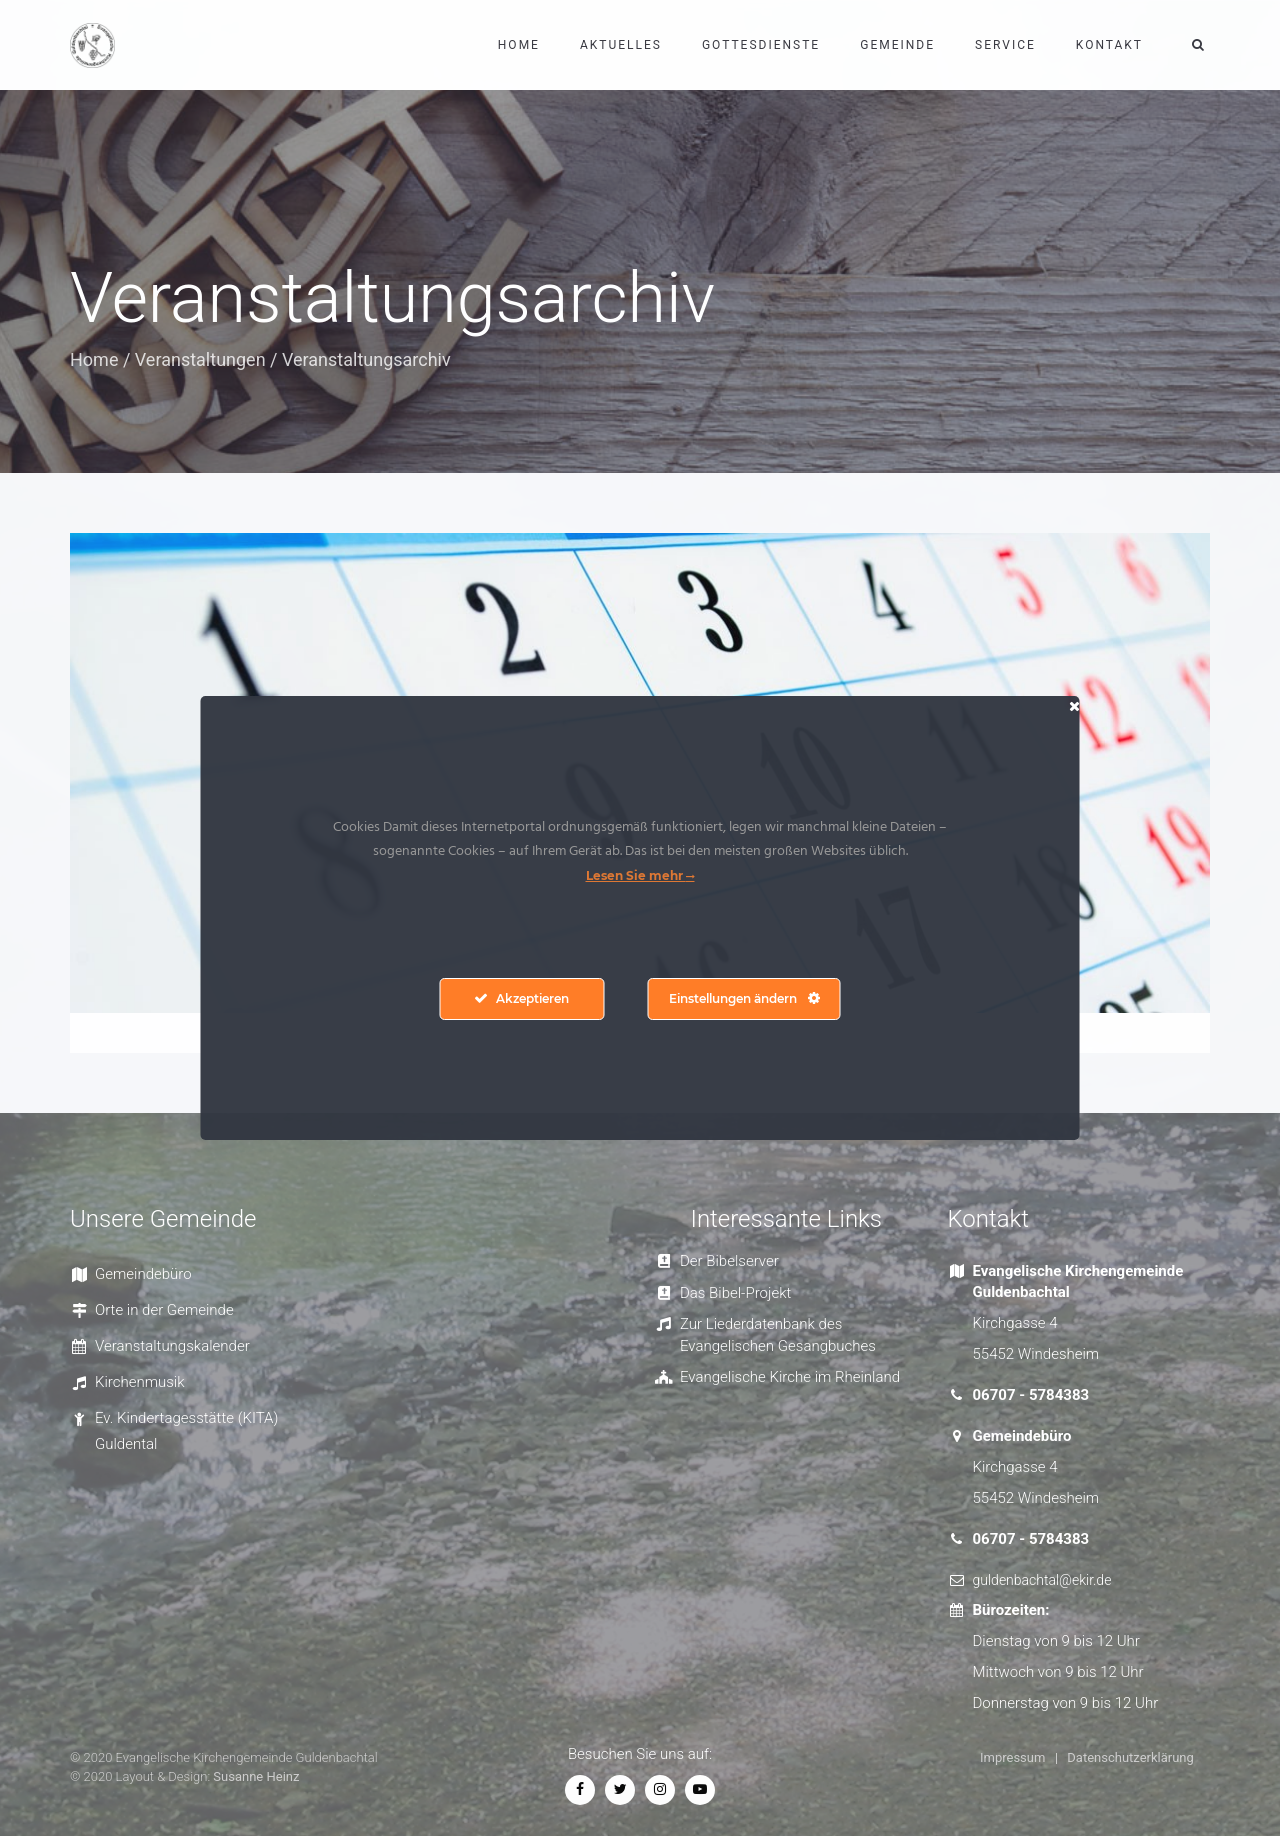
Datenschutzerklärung (1130, 1757)
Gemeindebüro (143, 1274)
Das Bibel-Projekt (735, 1293)
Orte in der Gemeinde (164, 1310)
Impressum (1012, 1757)
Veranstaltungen (200, 359)
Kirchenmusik (140, 1382)
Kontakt (1109, 45)
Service (1005, 45)
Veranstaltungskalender (172, 1346)
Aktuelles (621, 45)
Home (519, 45)
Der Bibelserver (729, 1261)
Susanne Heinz (256, 1776)
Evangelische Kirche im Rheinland (790, 1377)
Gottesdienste (761, 45)
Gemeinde (897, 45)
